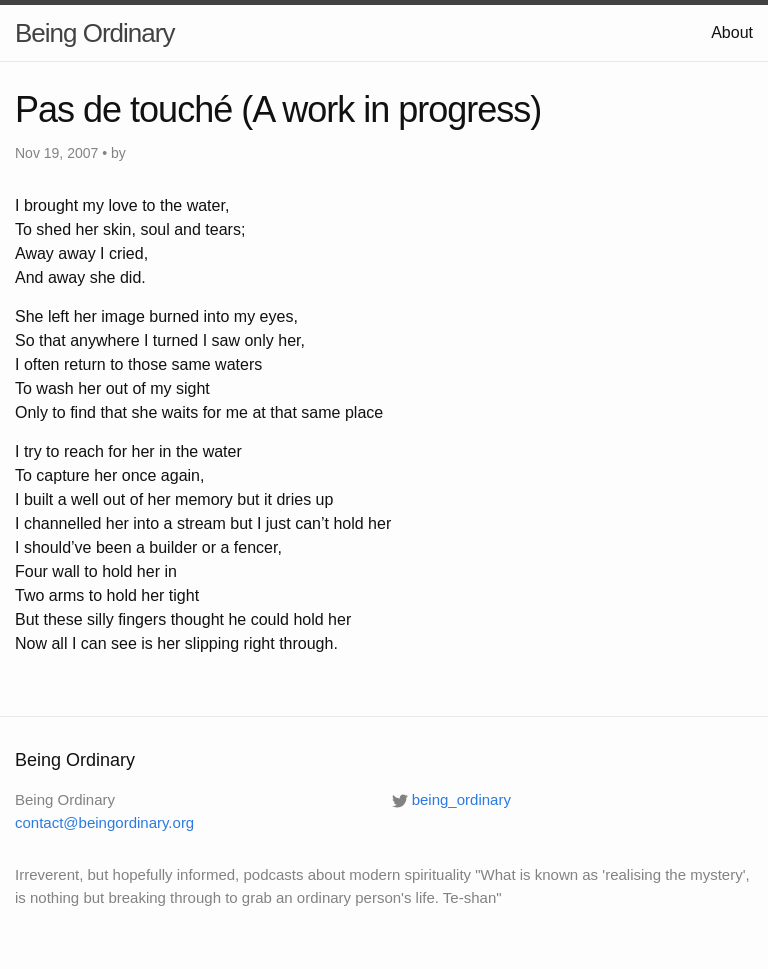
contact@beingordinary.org (104, 822)
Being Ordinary (94, 33)
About (732, 32)
